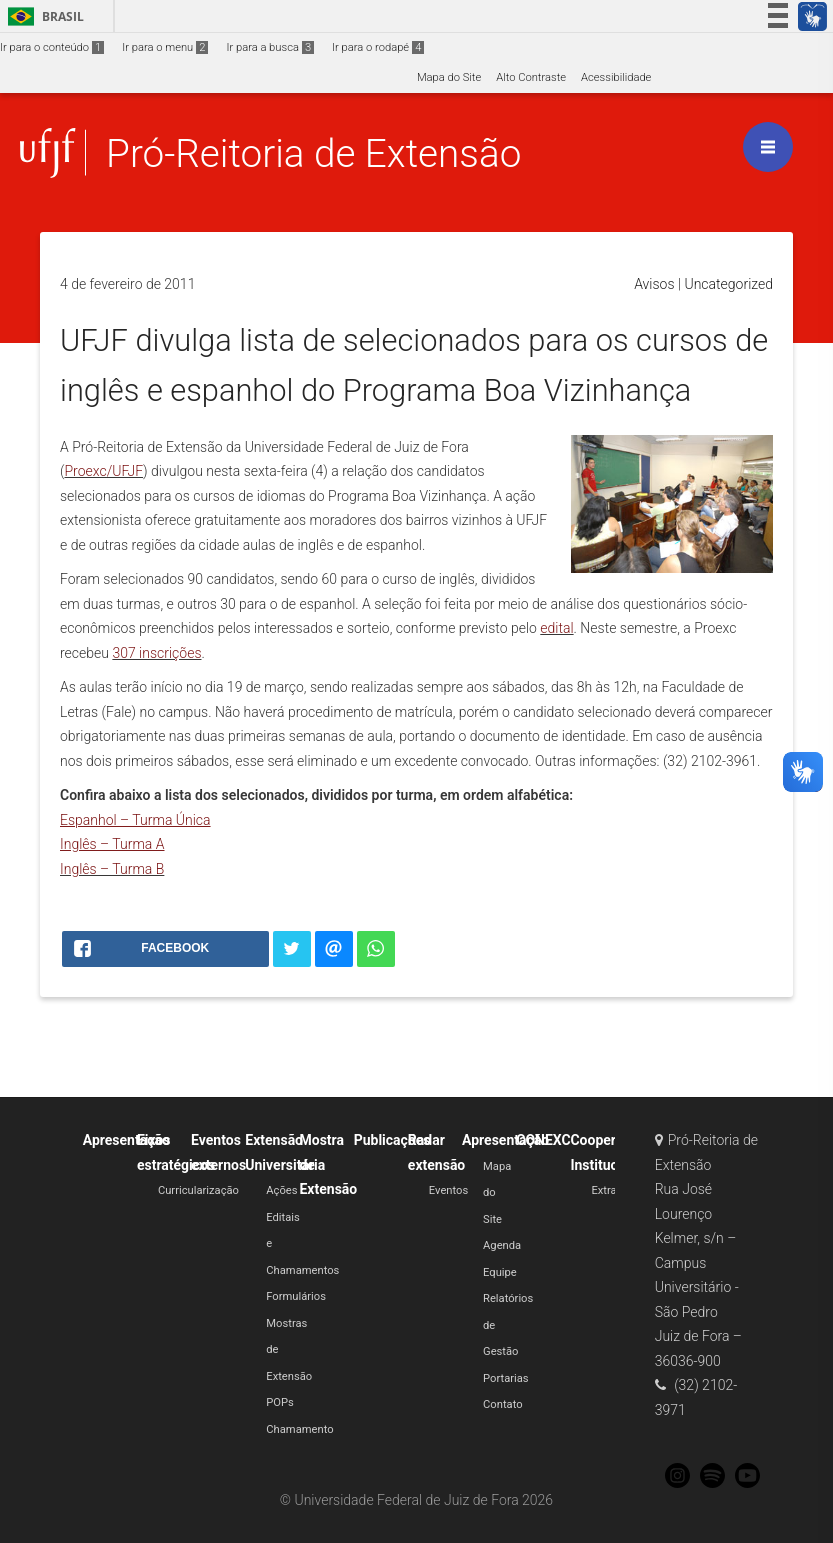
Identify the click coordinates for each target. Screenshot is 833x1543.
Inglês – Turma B (112, 869)
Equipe (500, 1272)
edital (556, 628)
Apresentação (126, 1140)
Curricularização (198, 1190)
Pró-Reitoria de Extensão (313, 153)
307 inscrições (156, 653)
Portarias (506, 1378)
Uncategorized (728, 284)
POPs (280, 1402)
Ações (281, 1190)
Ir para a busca (270, 47)
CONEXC (543, 1140)
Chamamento (299, 1429)
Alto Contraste (531, 77)
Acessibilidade (616, 77)
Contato (503, 1404)
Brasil (42, 16)
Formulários (296, 1296)
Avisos (654, 284)
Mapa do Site (449, 77)
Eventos (448, 1190)
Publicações (392, 1140)
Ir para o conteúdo (52, 47)
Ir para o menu (165, 47)
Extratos (611, 1190)
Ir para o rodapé (378, 47)
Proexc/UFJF (103, 471)
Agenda (502, 1245)
